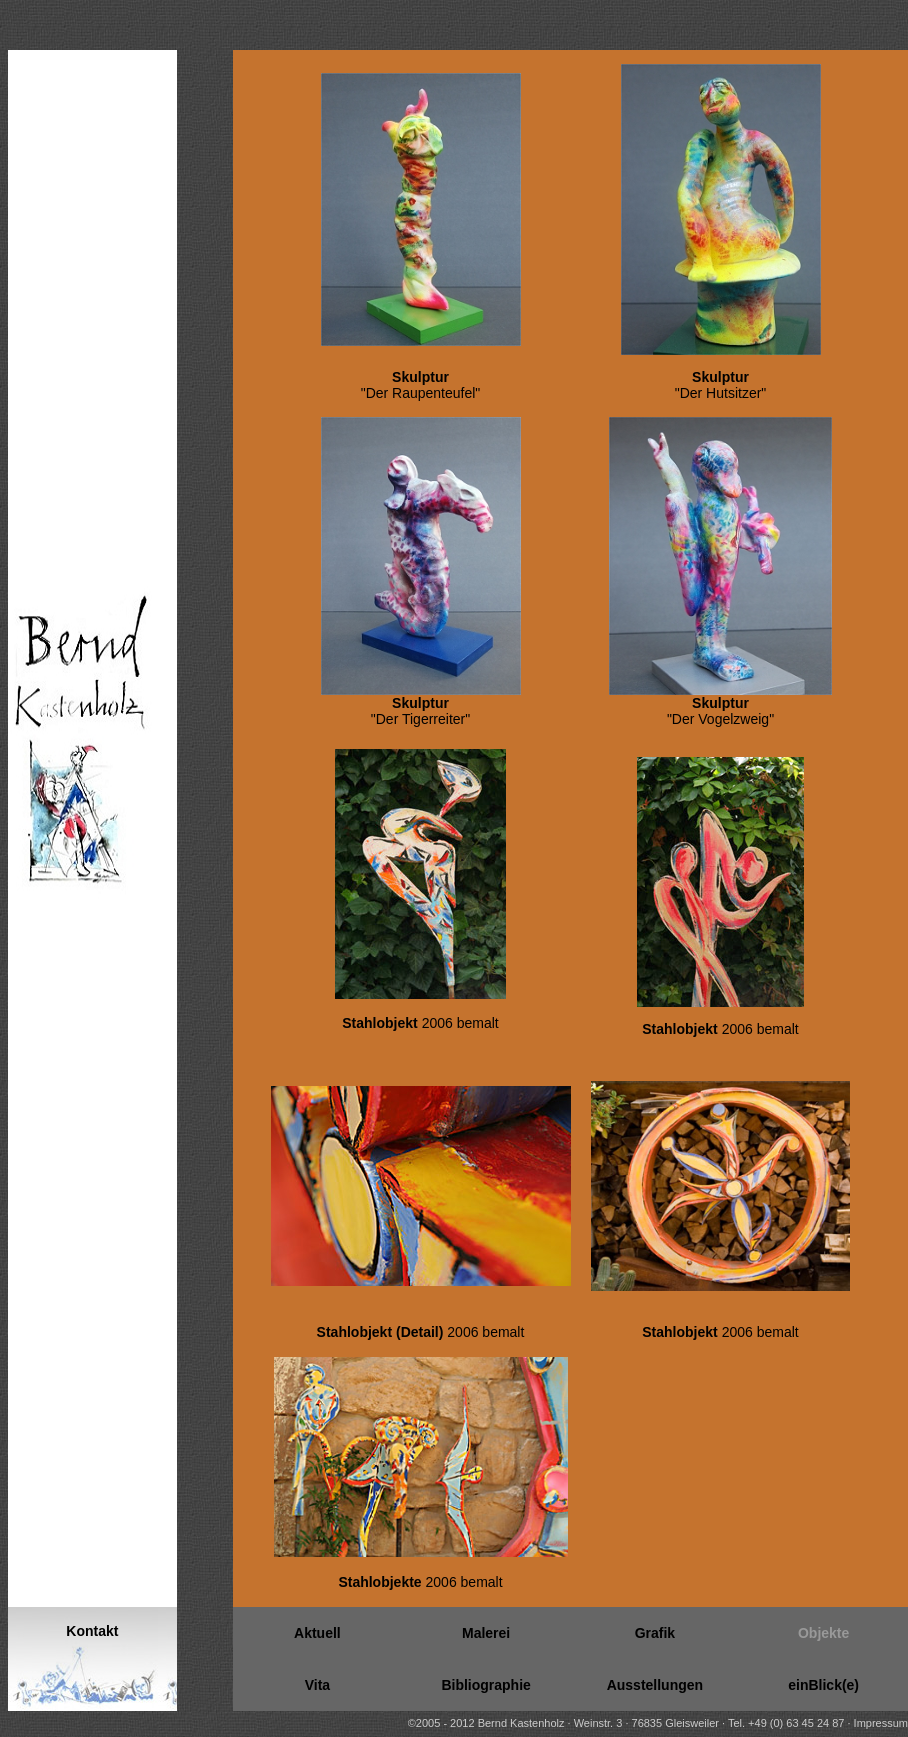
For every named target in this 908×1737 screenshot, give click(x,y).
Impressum (881, 1723)
